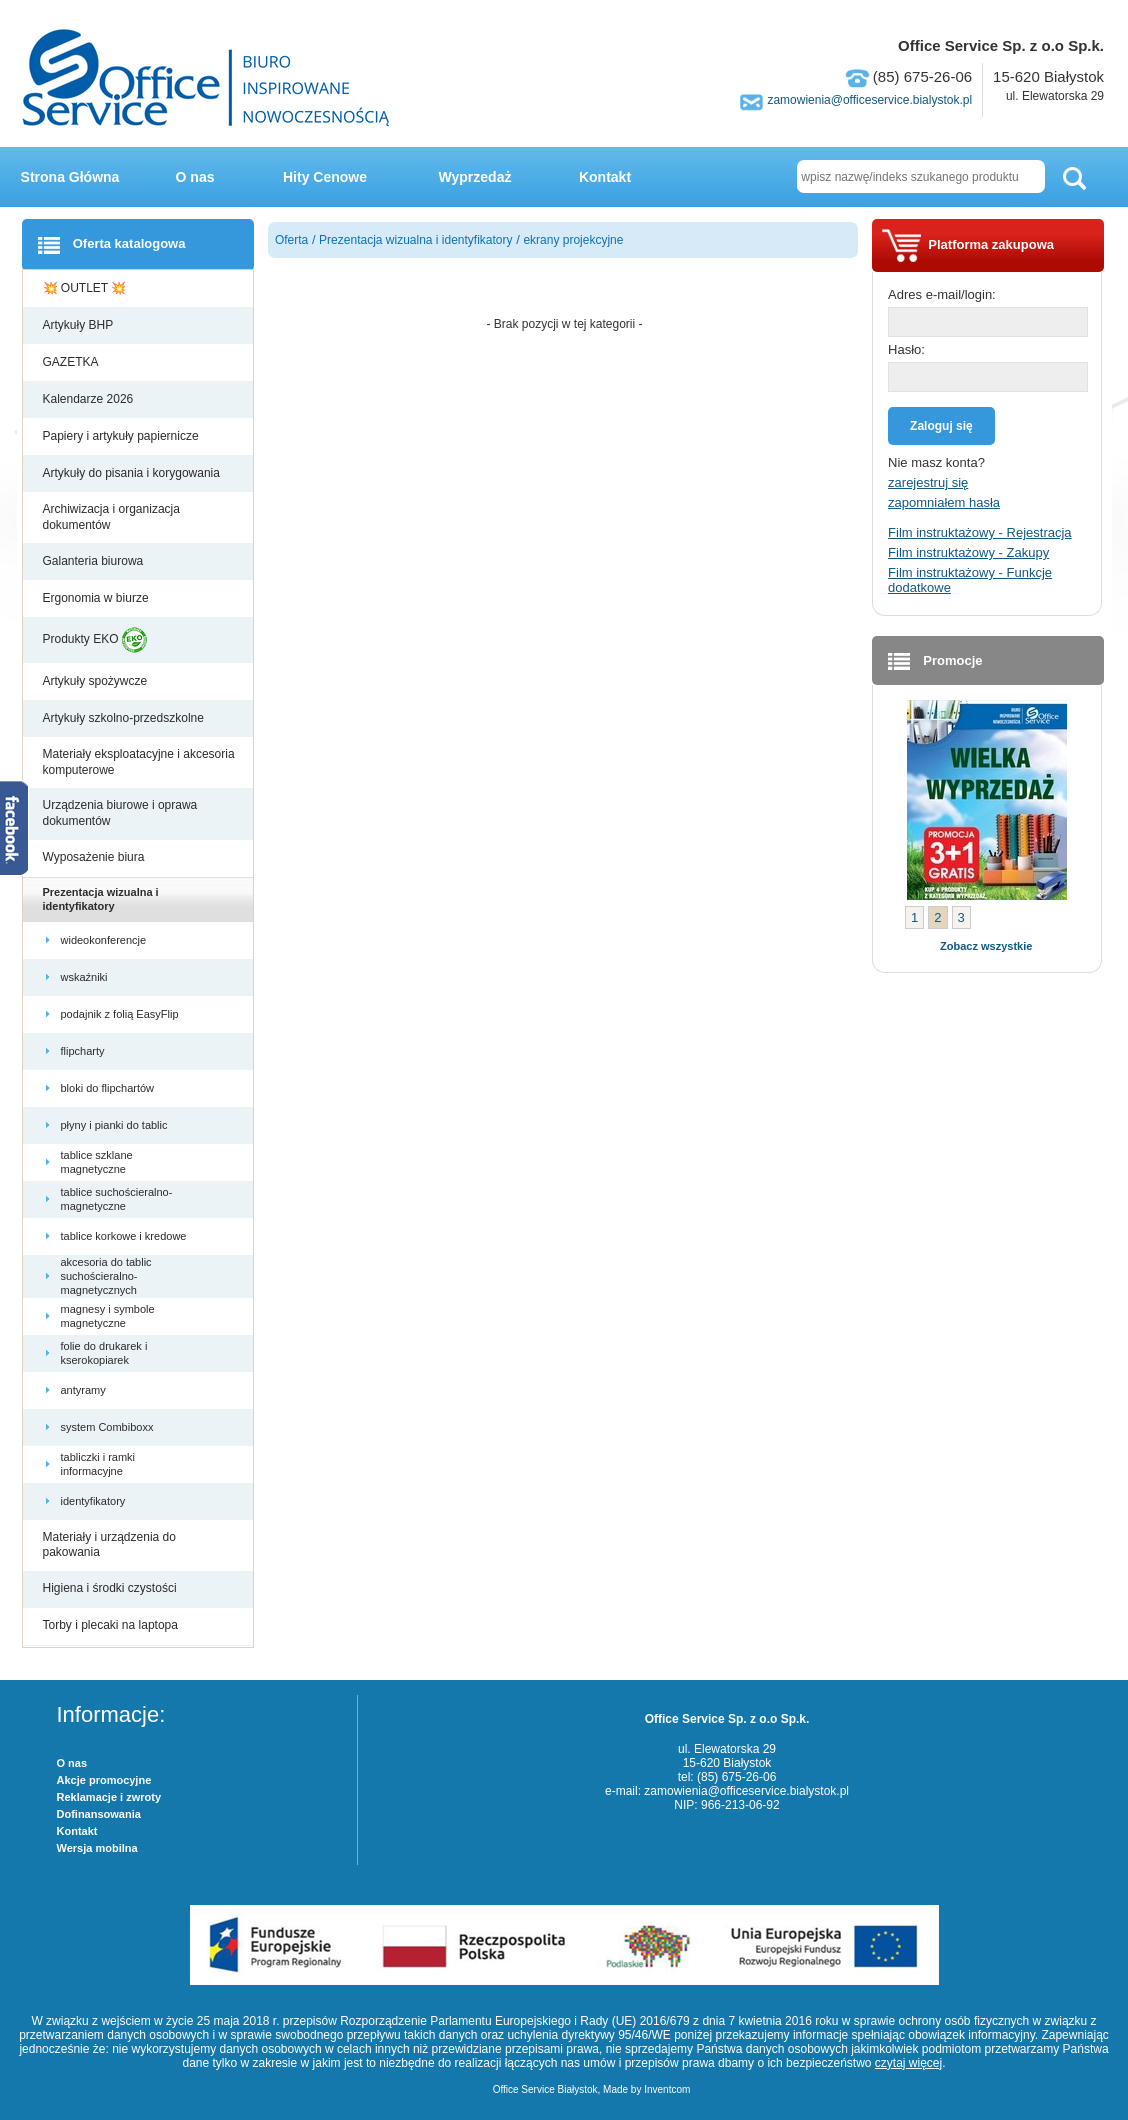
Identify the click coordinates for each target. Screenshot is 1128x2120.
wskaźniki (86, 977)
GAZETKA (72, 362)
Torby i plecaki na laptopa (114, 1625)
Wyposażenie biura (95, 857)
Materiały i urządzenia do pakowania (109, 1545)
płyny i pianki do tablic (116, 1125)
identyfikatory (95, 1501)
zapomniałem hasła (944, 502)
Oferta (291, 240)
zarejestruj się (928, 482)
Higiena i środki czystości (111, 1588)
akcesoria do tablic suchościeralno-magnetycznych (106, 1276)
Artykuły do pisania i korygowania (133, 473)
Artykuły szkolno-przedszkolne (125, 718)
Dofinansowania (99, 1814)
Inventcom (667, 2089)
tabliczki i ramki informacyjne (98, 1464)
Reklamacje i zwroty (109, 1797)
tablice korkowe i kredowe (125, 1236)
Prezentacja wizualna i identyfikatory (101, 899)
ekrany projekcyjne (573, 240)
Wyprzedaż (475, 177)
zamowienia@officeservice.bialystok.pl (869, 100)
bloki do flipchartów (109, 1088)
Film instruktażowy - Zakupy (968, 552)
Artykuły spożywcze (97, 681)
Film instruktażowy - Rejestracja (980, 532)
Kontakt (605, 177)
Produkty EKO (95, 640)
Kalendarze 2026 (90, 399)
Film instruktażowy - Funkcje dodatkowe (970, 580)
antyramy (85, 1390)
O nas (195, 177)
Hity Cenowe (325, 177)
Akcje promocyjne (104, 1780)
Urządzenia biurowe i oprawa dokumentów (120, 813)
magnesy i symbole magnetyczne (108, 1316)
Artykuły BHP (80, 325)
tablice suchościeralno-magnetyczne (117, 1199)
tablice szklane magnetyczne (97, 1162)
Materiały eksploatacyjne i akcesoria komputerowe (139, 762)
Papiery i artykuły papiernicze (122, 436)
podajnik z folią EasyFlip (121, 1014)
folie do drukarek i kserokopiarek (104, 1353)
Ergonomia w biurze (97, 598)
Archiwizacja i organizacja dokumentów (111, 517)
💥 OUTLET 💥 (86, 288)
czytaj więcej (908, 2063)
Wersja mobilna (97, 1848)
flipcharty (84, 1051)
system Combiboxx (109, 1427)
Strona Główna (70, 177)
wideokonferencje (105, 940)
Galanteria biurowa (95, 561)
